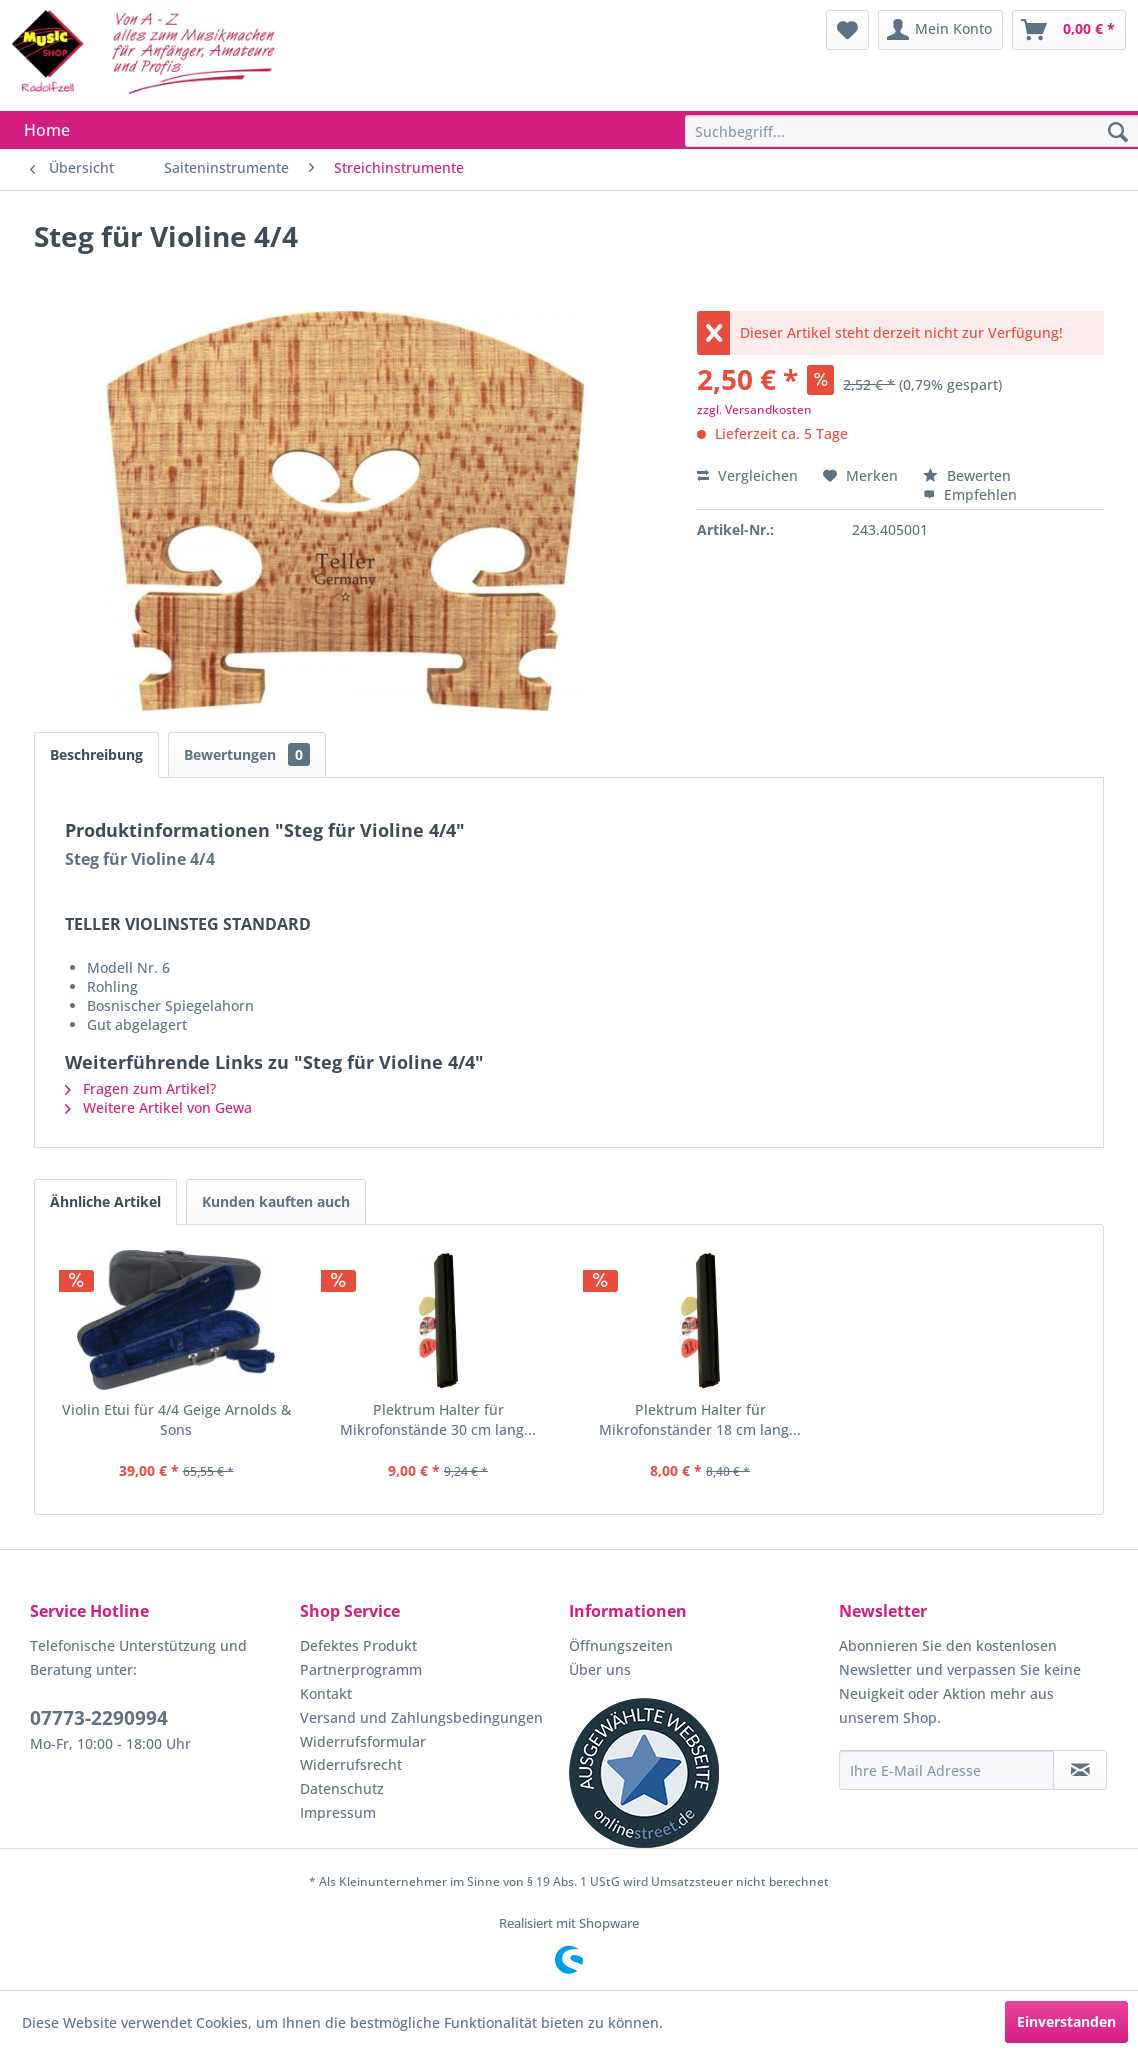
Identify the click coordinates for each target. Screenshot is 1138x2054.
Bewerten (967, 475)
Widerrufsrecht (351, 1764)
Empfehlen (970, 494)
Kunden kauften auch (276, 1201)
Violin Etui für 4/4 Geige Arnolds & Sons (176, 1419)
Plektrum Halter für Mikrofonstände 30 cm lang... (438, 1419)
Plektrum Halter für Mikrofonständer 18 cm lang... (700, 1419)
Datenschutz (342, 1788)
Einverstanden (1066, 2021)
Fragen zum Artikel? (140, 1088)
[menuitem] (847, 30)
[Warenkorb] (1069, 30)
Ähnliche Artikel (105, 1201)
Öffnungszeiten (621, 1645)
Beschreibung (96, 754)
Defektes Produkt (358, 1645)
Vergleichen (747, 475)
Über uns (600, 1669)
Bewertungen (247, 754)
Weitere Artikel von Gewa (158, 1107)
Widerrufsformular (363, 1741)
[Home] (47, 130)
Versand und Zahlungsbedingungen (421, 1717)
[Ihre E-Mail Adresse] (947, 1770)
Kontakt (326, 1693)
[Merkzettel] (847, 30)
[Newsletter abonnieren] (1080, 1770)
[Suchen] (1118, 133)
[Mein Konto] (940, 30)
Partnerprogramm (361, 1669)
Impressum (338, 1812)
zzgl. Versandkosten (754, 409)
